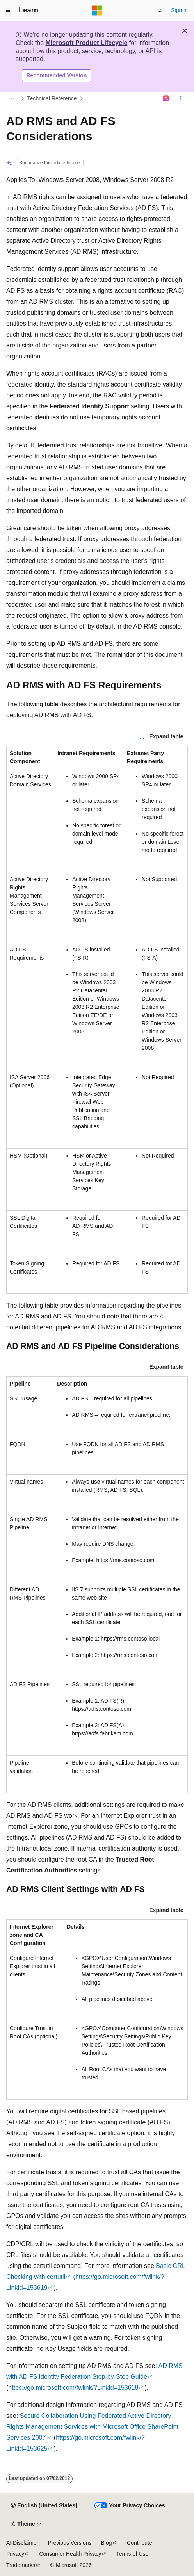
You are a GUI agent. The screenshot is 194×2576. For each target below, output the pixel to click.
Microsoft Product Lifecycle (86, 42)
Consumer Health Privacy (70, 2554)
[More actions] (181, 98)
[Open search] (160, 11)
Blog (106, 2543)
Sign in (179, 10)
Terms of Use (132, 2554)
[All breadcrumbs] (13, 98)
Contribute (139, 2543)
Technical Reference (52, 98)
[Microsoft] (97, 10)
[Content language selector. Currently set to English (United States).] (44, 2505)
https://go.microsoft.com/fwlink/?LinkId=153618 (73, 2387)
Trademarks (20, 2565)
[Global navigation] (8, 11)
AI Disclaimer (22, 2543)
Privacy (15, 2554)
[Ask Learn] (166, 98)
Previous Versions (69, 2543)
